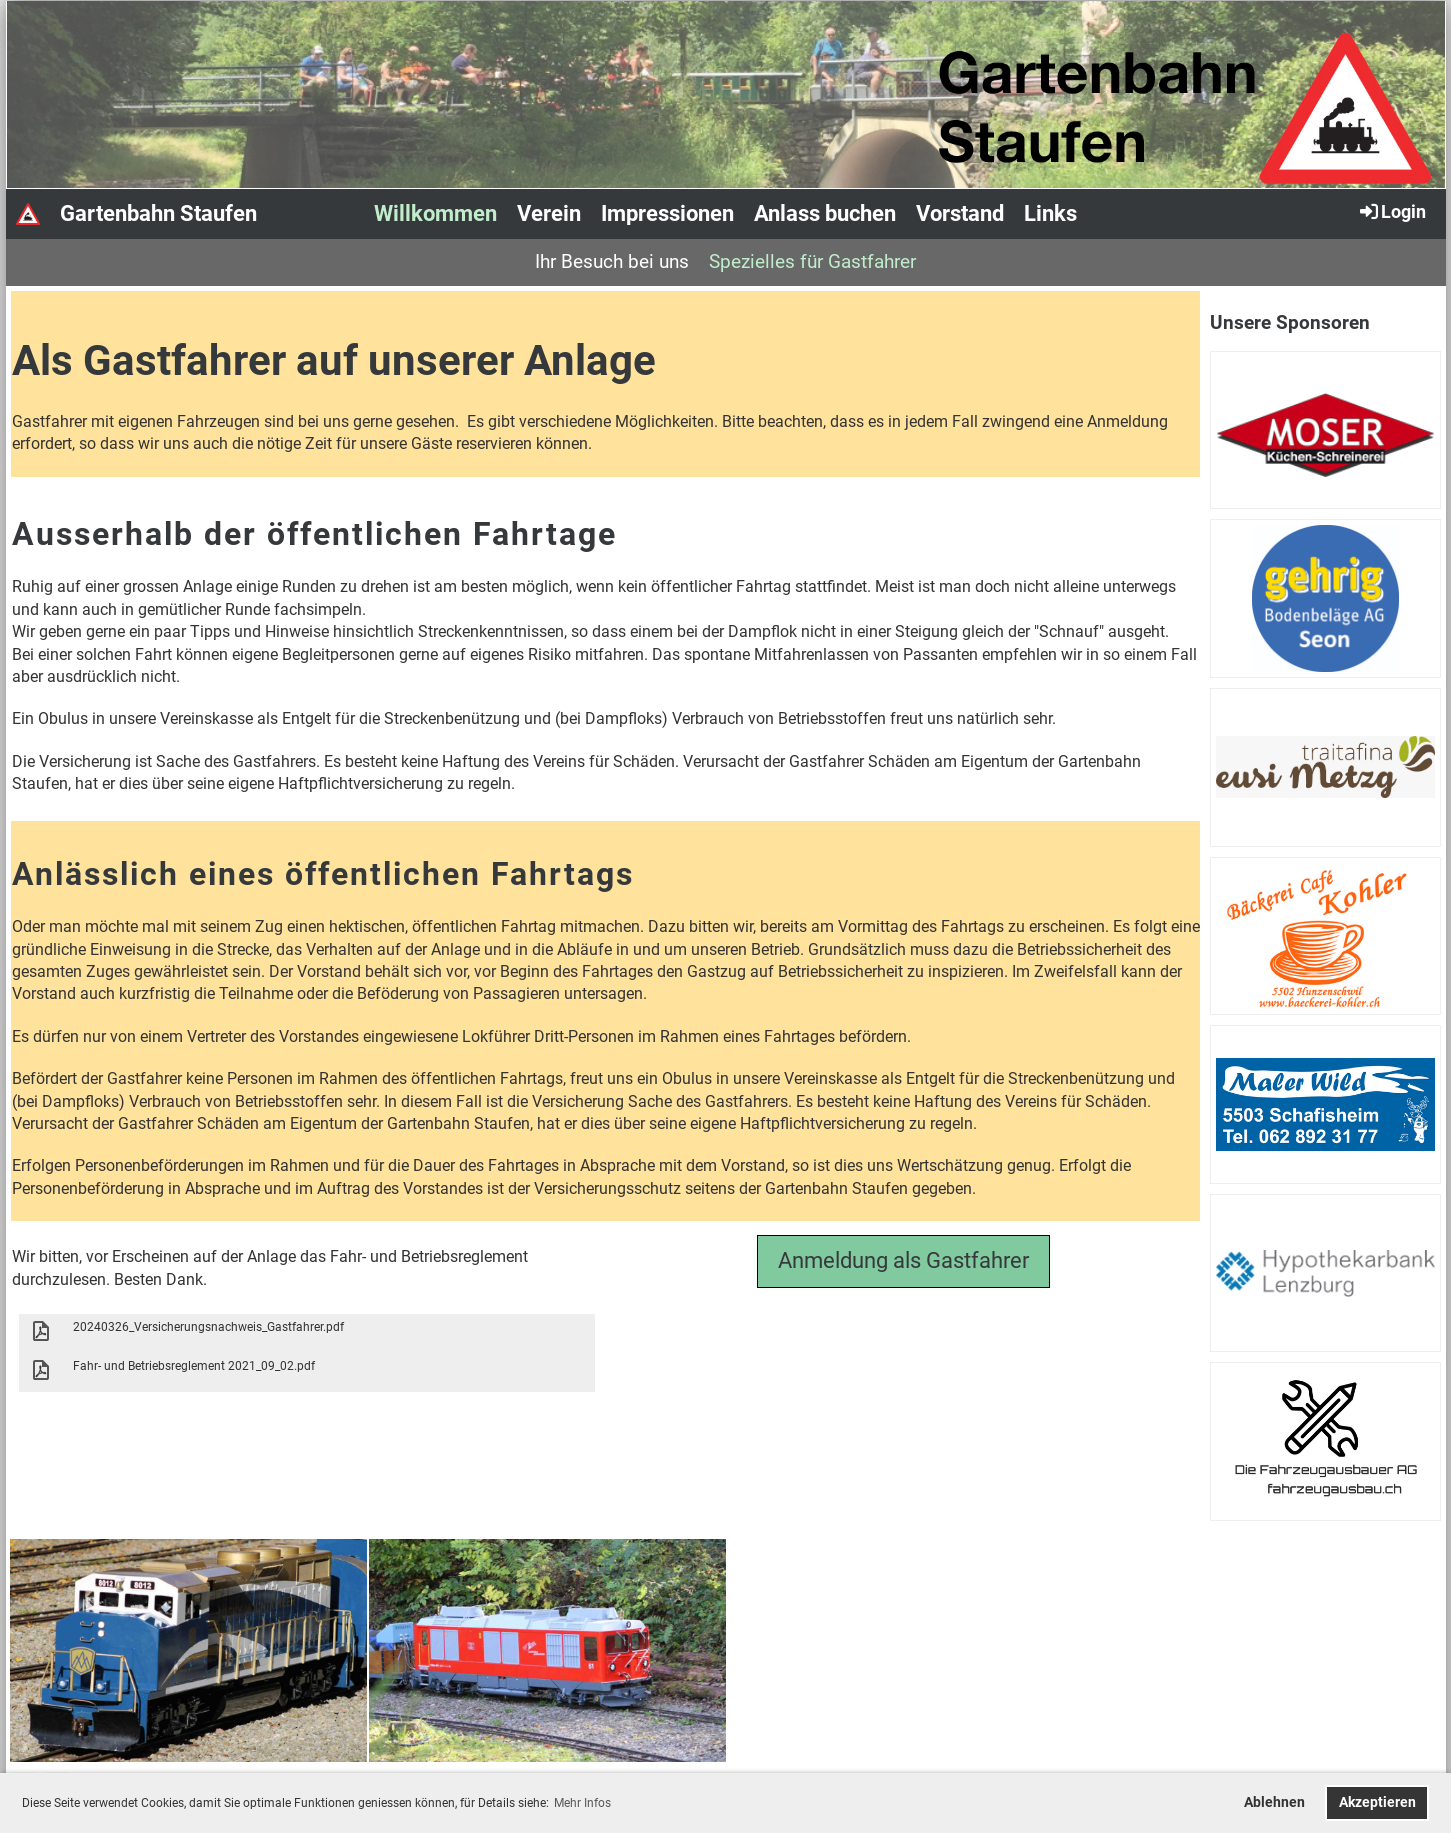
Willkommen (435, 213)
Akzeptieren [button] (1377, 1802)
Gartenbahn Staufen (158, 213)
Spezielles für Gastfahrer (812, 261)
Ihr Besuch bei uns (612, 261)
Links (1050, 213)
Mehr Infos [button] (582, 1803)
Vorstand (960, 213)
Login (1391, 211)
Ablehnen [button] (1274, 1802)
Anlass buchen (825, 213)
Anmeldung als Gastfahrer (903, 1260)
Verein (549, 213)
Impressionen (667, 213)
